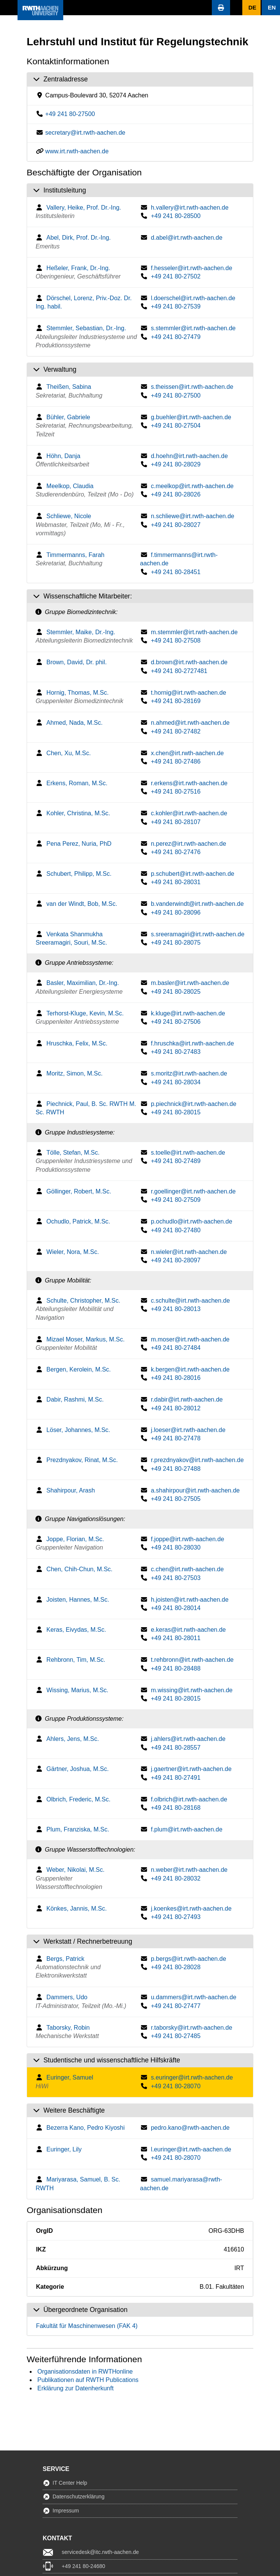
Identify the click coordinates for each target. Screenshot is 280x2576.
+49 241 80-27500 (70, 114)
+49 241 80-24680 (83, 2566)
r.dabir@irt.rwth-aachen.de (187, 1399)
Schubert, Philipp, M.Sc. (79, 873)
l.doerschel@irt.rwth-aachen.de (193, 298)
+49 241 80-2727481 (179, 671)
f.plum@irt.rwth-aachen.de (186, 1829)
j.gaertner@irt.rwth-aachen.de (191, 1769)
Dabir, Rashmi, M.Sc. (75, 1399)
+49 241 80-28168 (175, 1807)
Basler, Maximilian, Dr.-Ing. (82, 983)
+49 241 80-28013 (175, 1309)
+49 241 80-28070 (175, 2086)
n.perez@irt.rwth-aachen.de (188, 843)
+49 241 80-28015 (175, 1112)
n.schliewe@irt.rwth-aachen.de (192, 516)
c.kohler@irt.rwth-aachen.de (189, 813)
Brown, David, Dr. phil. (76, 662)
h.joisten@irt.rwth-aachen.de (190, 1599)
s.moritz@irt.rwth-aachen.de (189, 1073)
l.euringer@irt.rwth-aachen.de (191, 2149)
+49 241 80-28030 (175, 1547)
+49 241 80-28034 (175, 1082)
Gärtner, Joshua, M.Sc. (77, 1769)
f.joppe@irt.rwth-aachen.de (187, 1539)
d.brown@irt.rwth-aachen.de (189, 662)
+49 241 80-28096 (175, 912)
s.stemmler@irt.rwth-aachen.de (193, 328)
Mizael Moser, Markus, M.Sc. (85, 1339)
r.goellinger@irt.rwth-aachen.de (193, 1191)
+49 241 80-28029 (175, 464)
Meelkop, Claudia (70, 486)
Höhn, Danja (63, 456)
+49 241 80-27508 (175, 640)
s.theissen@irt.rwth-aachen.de (192, 386)
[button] (8, 7)
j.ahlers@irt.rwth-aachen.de (188, 1739)
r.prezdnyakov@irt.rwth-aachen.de (197, 1460)
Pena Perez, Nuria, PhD (79, 843)
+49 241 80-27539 (175, 306)
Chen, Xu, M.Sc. (68, 753)
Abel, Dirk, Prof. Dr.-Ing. (78, 237)
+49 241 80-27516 (175, 791)
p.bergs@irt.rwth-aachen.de (188, 1958)
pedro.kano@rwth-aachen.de (190, 2127)
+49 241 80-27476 (175, 852)
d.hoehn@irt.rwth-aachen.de (189, 456)
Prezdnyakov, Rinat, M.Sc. (82, 1460)
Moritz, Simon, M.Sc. (74, 1073)
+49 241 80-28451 (175, 572)
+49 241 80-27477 (175, 2006)
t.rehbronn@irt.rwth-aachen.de (192, 1659)
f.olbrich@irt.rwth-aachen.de (189, 1799)
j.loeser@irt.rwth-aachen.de (188, 1430)
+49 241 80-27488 (175, 1468)
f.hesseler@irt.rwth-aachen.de (191, 268)
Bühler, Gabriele (68, 417)
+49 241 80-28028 (175, 1967)
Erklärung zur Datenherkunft (75, 2388)
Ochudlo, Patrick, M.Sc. (78, 1221)
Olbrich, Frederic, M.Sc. (78, 1799)
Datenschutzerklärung (78, 2496)
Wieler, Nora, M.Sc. (72, 1252)
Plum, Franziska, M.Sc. (77, 1829)
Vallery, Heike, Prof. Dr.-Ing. (83, 207)
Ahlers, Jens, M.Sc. (72, 1739)
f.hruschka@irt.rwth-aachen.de (192, 1043)
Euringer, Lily (64, 2149)
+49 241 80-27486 (175, 761)
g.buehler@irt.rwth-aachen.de (191, 417)
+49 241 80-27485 (175, 2036)
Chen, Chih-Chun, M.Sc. (79, 1569)
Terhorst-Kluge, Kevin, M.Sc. (85, 1013)
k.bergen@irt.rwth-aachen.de (190, 1369)
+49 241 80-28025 (175, 991)
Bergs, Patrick (65, 1958)
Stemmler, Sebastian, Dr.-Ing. (86, 328)
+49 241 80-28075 (175, 942)
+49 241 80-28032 (175, 1878)
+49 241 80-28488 (175, 1668)
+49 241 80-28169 (175, 701)
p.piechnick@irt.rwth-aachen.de (193, 1104)
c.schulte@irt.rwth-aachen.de (190, 1300)
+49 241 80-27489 (175, 1161)
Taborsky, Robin (68, 2027)
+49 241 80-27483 (175, 1052)
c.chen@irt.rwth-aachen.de (187, 1569)
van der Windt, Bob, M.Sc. (81, 904)
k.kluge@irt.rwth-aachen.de (188, 1013)
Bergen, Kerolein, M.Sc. (78, 1369)
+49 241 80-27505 (175, 1499)
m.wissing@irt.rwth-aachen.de (192, 1690)
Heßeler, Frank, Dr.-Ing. (78, 268)
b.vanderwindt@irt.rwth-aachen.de (197, 904)
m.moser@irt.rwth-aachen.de (190, 1339)
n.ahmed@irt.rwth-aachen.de (190, 722)
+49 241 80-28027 (175, 525)
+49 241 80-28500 (175, 216)
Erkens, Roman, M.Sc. (76, 783)
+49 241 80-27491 (175, 1777)
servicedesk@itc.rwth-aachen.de (100, 2552)
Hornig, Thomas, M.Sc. (77, 692)
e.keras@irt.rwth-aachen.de (188, 1629)
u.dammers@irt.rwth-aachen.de (193, 1997)
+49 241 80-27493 (175, 1917)
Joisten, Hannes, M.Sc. (77, 1599)
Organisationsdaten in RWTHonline (85, 2371)
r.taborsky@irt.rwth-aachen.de (191, 2027)
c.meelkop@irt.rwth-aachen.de (192, 486)
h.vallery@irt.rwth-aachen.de (190, 207)
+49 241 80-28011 (175, 1638)
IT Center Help (70, 2483)
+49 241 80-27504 (175, 425)
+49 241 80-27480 (175, 1230)
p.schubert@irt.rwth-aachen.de (192, 873)
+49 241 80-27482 (175, 731)
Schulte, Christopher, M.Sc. (83, 1300)
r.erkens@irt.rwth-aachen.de (189, 783)
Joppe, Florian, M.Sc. (75, 1539)
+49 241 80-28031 (175, 882)
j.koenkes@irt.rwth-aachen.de (191, 1908)
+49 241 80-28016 (175, 1378)
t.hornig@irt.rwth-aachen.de (188, 692)
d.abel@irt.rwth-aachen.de (186, 237)
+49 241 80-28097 (175, 1260)
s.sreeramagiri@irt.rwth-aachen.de (198, 934)
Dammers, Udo (67, 1997)
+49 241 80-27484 (175, 1347)
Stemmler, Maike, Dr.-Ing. (80, 632)
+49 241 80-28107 (175, 822)
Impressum (66, 2511)
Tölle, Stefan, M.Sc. (73, 1152)
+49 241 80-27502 (175, 276)
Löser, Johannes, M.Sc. (78, 1430)
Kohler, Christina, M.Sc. (78, 813)
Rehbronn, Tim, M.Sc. (76, 1659)
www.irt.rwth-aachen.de (77, 151)
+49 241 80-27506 (175, 1021)
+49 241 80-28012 (175, 1408)
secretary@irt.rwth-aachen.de (85, 132)
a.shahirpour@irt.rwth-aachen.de (195, 1490)
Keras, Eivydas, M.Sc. (76, 1629)
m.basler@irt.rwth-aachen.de (190, 983)
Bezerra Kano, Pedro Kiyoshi (85, 2127)
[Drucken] (221, 7)
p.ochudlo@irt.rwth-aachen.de (191, 1221)
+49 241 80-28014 (175, 1608)
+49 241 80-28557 (175, 1747)
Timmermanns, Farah (75, 555)
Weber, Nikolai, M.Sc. (75, 1869)
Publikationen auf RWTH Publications (88, 2380)
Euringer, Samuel (69, 2077)
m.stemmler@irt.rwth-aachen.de (194, 632)
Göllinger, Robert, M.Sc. (78, 1191)
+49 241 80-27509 (175, 1200)
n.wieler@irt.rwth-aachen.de (189, 1252)
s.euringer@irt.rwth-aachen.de (192, 2077)
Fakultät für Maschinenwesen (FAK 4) (87, 2326)
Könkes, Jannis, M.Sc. (76, 1908)
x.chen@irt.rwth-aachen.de (187, 753)
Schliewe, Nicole (68, 516)
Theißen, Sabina (68, 386)
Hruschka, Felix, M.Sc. (76, 1043)
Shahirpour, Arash (70, 1490)
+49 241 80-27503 (175, 1578)
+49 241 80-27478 (175, 1438)
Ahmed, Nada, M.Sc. (74, 722)
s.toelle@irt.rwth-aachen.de (188, 1152)
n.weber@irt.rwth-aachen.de (189, 1869)
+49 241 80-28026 (175, 494)
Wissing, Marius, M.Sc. (77, 1690)
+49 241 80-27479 (175, 337)
